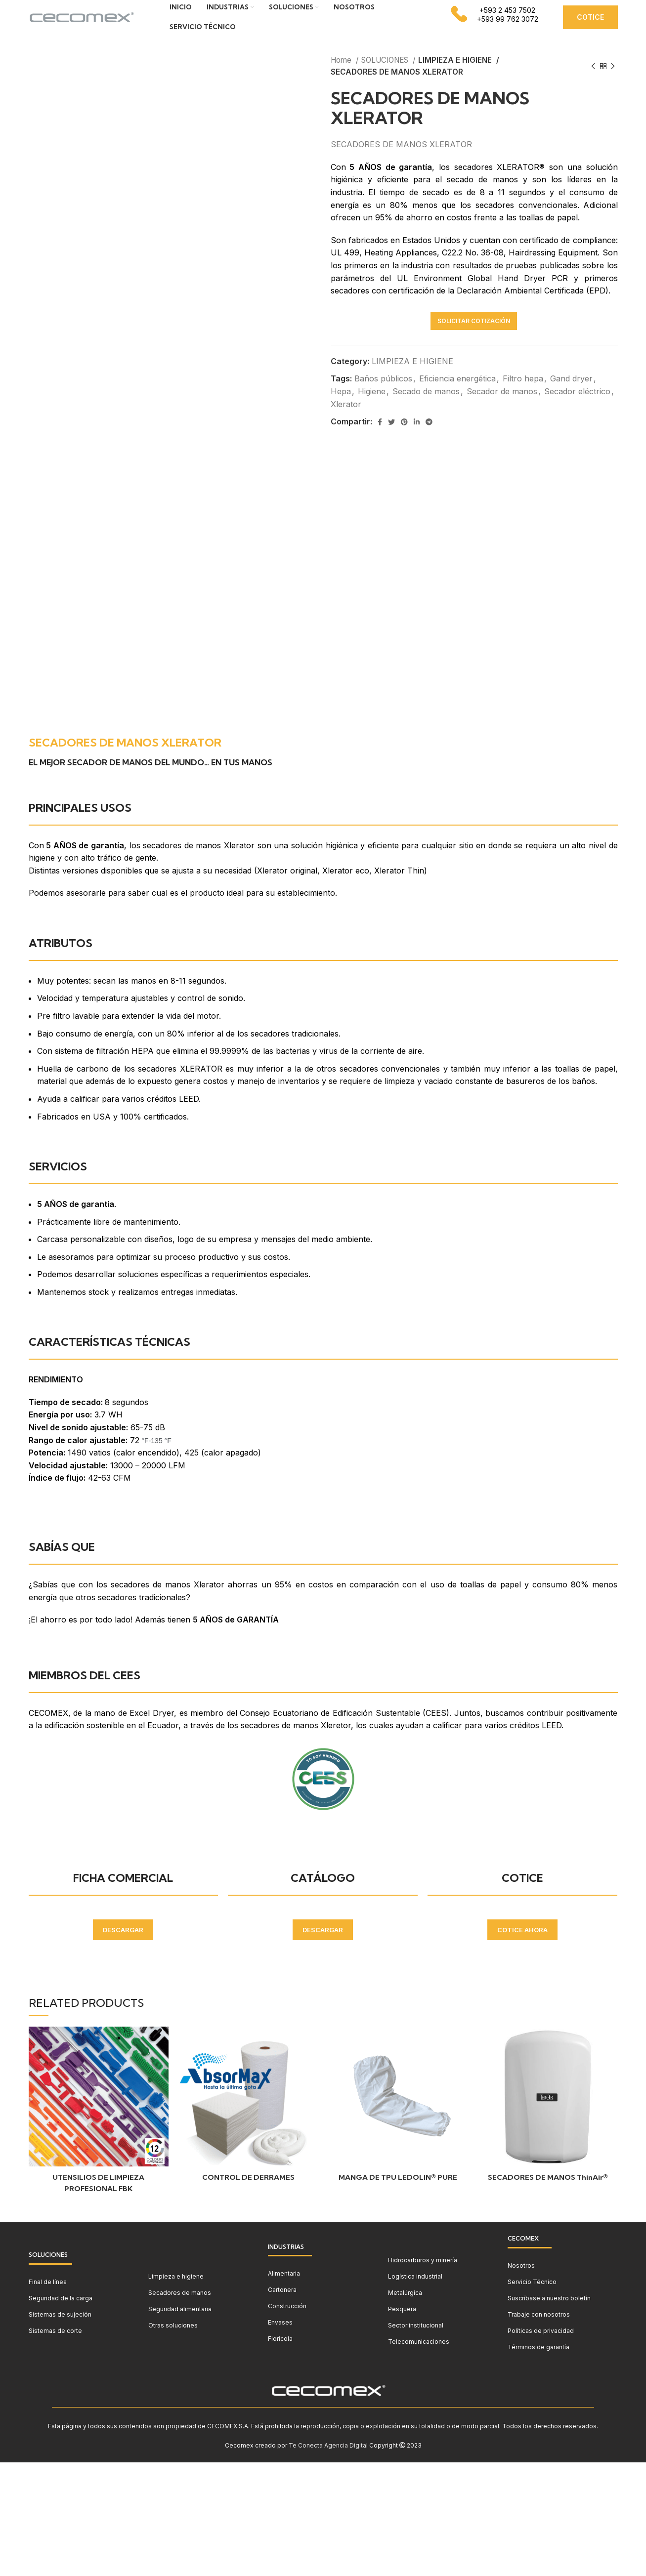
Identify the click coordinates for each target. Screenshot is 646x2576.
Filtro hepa (523, 393)
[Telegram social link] (429, 436)
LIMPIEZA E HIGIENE (455, 75)
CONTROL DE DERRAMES (248, 2192)
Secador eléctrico (577, 406)
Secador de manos (502, 406)
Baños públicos (383, 393)
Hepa (341, 406)
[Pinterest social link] (404, 436)
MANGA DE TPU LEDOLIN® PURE (398, 2192)
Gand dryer (571, 393)
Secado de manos (426, 406)
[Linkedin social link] (417, 436)
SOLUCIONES (385, 75)
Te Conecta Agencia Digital (328, 2460)
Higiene (372, 406)
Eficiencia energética (457, 393)
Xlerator (346, 419)
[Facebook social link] (380, 436)
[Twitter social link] (391, 436)
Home (342, 75)
